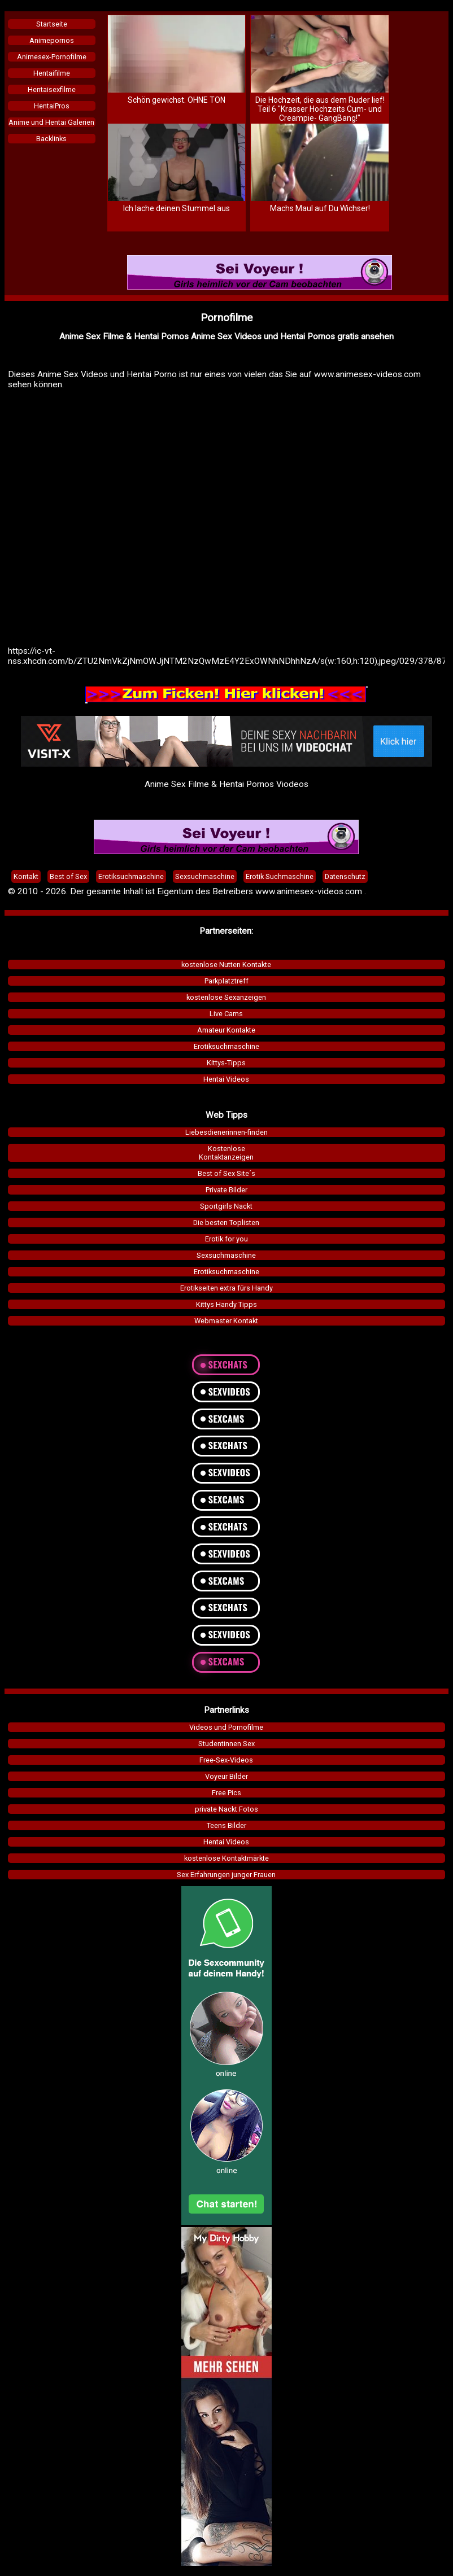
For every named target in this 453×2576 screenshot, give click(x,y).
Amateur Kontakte (226, 1030)
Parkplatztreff (226, 981)
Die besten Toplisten (226, 1222)
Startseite (51, 24)
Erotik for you (226, 1239)
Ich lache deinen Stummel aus (176, 208)
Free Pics (226, 1792)
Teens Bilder (226, 1825)
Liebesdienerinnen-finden (226, 1132)
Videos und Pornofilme (226, 1727)
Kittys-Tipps (226, 1063)
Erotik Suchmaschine (279, 876)
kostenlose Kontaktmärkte (226, 1858)
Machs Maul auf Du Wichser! (320, 208)
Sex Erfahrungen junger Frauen (226, 1874)
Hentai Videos (226, 1079)
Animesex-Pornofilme (51, 57)
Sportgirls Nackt (226, 1206)
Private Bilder (226, 1190)
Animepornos (51, 40)
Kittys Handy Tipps (226, 1304)
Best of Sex (68, 876)
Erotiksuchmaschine (226, 1046)
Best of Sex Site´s (226, 1173)
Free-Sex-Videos (226, 1760)
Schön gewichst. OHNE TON (176, 99)
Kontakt (26, 876)
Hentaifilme (51, 73)
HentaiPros (51, 106)
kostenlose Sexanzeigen (226, 997)
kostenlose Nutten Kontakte (226, 964)
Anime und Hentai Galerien (51, 122)
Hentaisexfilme (52, 89)
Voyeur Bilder (226, 1776)
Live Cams (226, 1013)
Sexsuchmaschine (226, 1255)
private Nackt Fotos (226, 1809)
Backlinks (51, 138)
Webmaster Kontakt (226, 1321)
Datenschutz (345, 876)
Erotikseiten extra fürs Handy (226, 1288)
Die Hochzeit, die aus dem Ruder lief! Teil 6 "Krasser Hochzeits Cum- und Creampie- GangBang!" (320, 109)
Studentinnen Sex (226, 1743)
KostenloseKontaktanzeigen (226, 1152)
